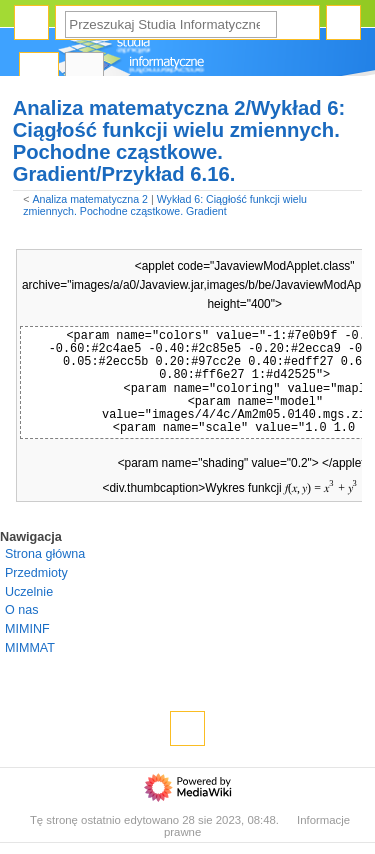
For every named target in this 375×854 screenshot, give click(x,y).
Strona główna (45, 554)
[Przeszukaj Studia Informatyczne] (171, 24)
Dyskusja (85, 70)
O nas (21, 610)
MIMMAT (30, 648)
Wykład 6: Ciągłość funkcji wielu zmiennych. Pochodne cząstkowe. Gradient (165, 205)
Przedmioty (36, 573)
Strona (39, 70)
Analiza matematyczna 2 (90, 199)
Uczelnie (29, 592)
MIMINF (27, 629)
